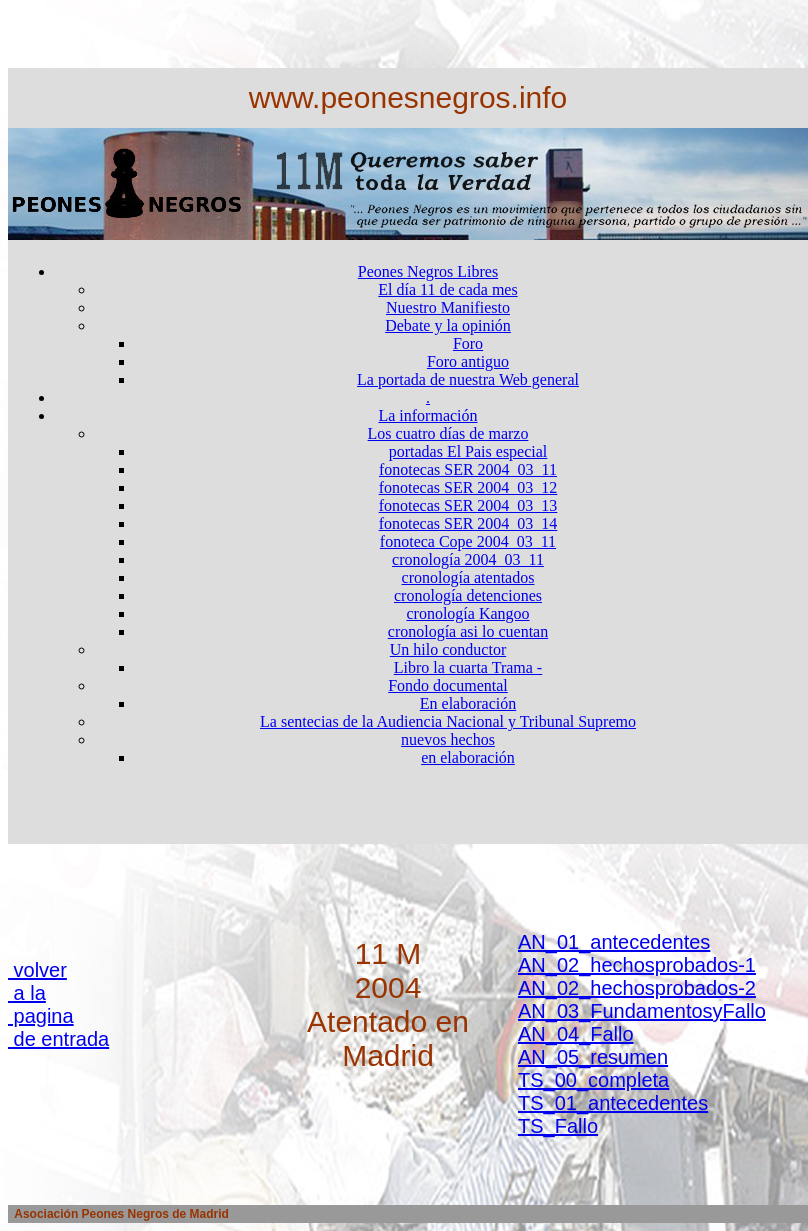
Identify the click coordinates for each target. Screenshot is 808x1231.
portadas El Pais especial (468, 451)
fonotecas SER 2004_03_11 (468, 469)
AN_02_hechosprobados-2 (637, 988)
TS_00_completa (593, 1080)
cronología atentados (468, 577)
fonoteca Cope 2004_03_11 (468, 541)
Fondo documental (448, 685)
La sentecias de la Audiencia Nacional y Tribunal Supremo (448, 721)
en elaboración (468, 757)
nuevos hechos (448, 739)
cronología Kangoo (467, 613)
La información (427, 415)
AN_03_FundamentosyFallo (642, 1011)
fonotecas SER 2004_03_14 (468, 523)
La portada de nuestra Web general (468, 379)
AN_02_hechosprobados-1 (637, 965)
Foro (468, 343)
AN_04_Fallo (576, 1034)
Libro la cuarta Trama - (468, 667)
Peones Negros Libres (428, 271)
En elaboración (468, 703)
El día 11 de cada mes (447, 289)
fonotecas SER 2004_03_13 (468, 505)
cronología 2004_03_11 (468, 559)
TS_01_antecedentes (613, 1103)
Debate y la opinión (448, 325)
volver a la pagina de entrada (58, 1004)
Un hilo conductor (448, 649)
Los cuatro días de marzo (448, 433)
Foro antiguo (468, 361)
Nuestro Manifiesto (448, 307)
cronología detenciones (468, 595)
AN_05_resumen (593, 1057)
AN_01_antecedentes (614, 942)
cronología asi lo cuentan (468, 631)
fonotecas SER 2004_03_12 (468, 487)
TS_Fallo (558, 1126)
